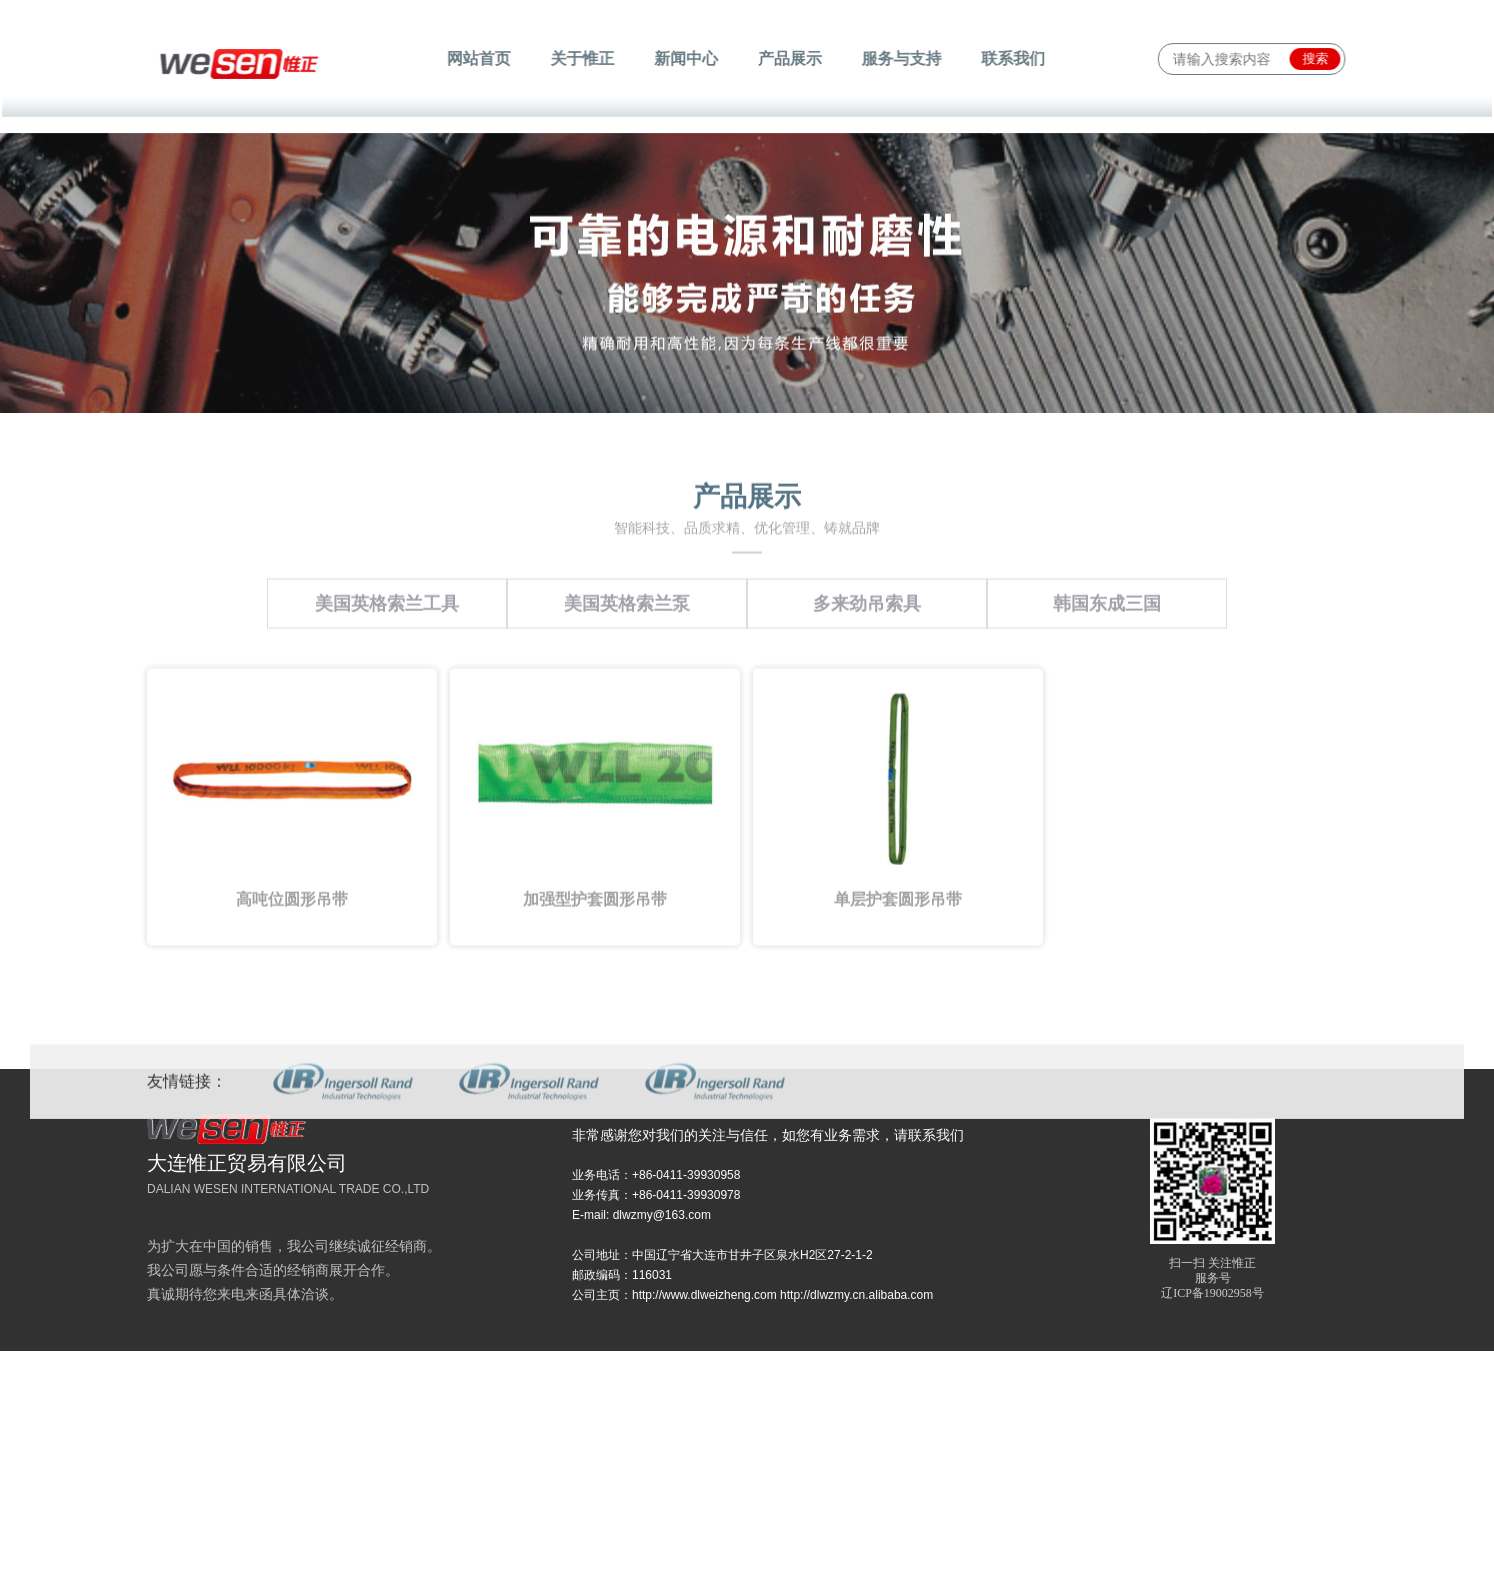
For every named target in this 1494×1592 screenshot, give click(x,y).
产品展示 (789, 58)
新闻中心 (687, 58)
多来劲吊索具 (867, 675)
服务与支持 (898, 58)
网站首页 (484, 58)
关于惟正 (586, 58)
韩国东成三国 (1107, 675)
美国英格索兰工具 (387, 675)
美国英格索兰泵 (627, 675)
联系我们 (1007, 58)
